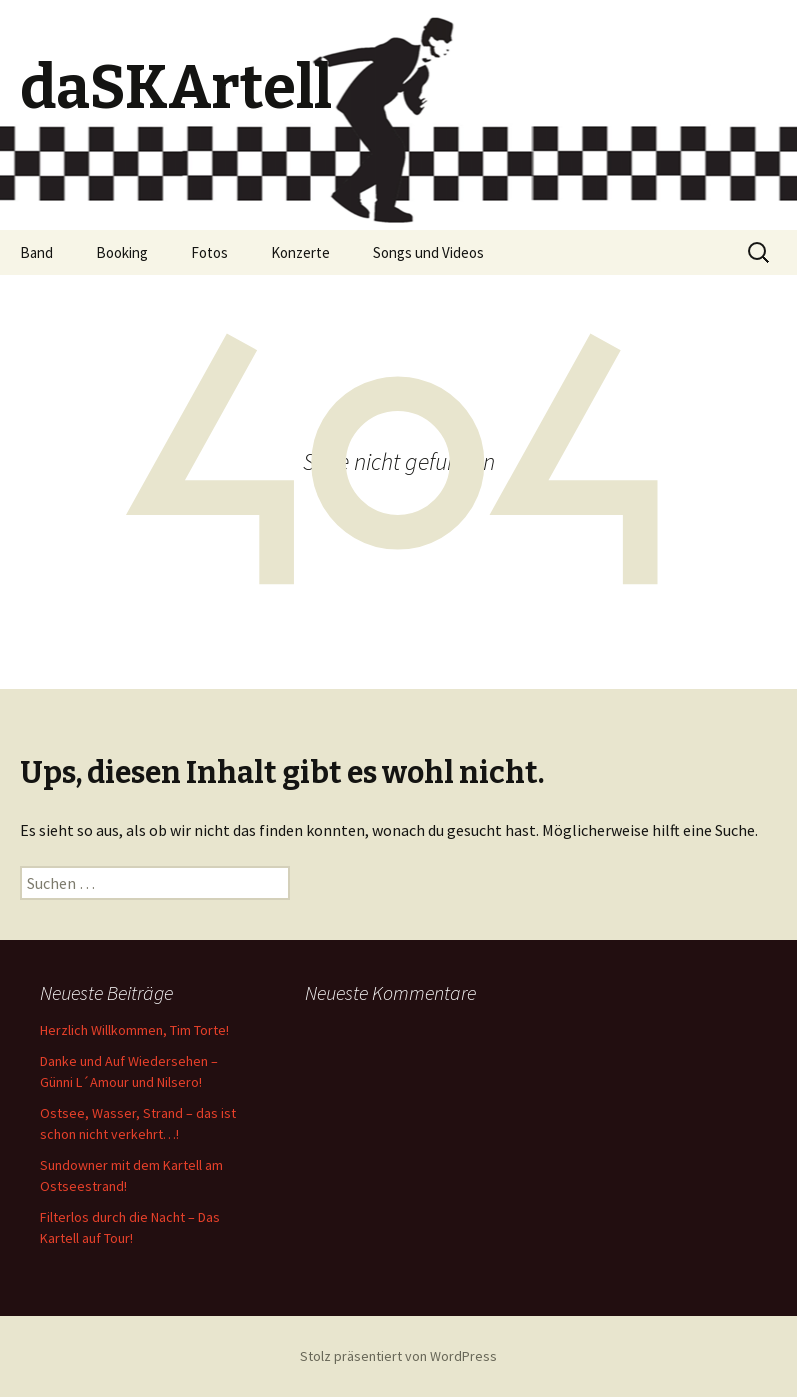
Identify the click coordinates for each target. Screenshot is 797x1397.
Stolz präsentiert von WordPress (398, 1356)
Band (36, 252)
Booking (122, 252)
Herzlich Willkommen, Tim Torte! (134, 1030)
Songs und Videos (428, 252)
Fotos (209, 252)
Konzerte (300, 252)
